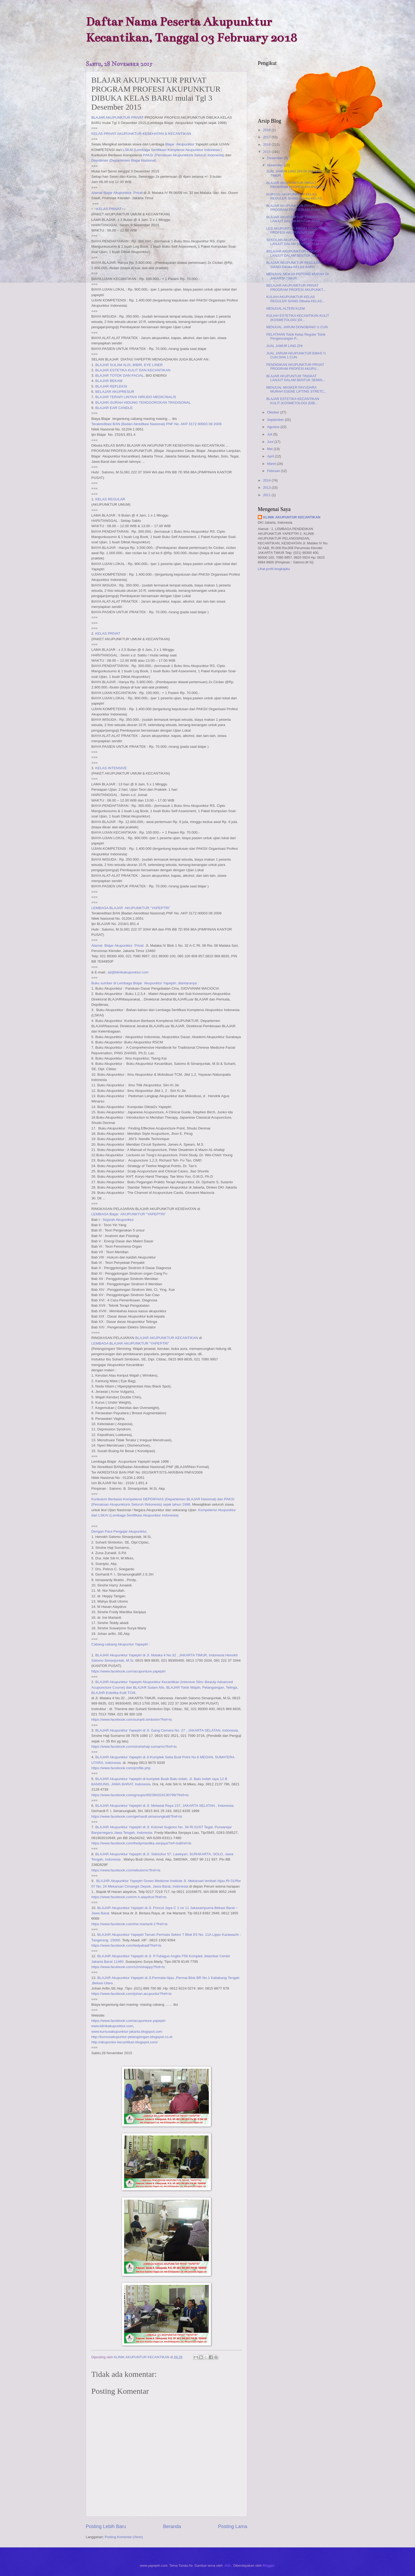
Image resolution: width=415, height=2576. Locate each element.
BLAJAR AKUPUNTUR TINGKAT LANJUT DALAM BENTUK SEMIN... (295, 378)
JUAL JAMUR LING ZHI (284, 346)
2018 (267, 130)
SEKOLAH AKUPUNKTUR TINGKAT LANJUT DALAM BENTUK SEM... (294, 242)
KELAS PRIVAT (109, 209)
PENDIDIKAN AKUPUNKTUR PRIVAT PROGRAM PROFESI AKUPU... (295, 367)
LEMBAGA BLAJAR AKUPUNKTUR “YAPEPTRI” (130, 908)
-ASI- (227, 2566)
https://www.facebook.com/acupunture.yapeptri (128, 1671)
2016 (267, 144)
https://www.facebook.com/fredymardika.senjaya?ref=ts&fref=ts (141, 1843)
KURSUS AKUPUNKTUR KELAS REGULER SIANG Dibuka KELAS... (295, 196)
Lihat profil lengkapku (274, 569)
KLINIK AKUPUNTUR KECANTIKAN (291, 517)
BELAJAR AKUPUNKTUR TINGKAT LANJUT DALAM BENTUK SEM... (294, 253)
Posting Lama (232, 2526)
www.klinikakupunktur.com (112, 2026)
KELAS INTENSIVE (111, 768)
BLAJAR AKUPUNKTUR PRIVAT (117, 117)
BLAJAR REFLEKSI (111, 386)
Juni (270, 442)
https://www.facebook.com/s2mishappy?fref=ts (128, 1967)
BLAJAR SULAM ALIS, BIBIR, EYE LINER (129, 365)
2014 (267, 480)
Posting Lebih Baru (106, 2526)
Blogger (268, 2566)
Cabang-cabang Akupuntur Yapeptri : (120, 1644)
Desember (275, 158)
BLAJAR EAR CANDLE (114, 408)
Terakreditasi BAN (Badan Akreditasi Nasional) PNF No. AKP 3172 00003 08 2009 (156, 424)
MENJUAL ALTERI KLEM (285, 308)
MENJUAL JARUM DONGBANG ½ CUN (297, 327)
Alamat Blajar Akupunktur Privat (117, 193)
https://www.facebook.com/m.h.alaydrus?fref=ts (128, 1897)
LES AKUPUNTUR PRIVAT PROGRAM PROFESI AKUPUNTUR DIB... (296, 230)
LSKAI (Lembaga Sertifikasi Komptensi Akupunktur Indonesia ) (172, 150)
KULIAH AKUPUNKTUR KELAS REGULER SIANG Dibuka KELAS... (295, 299)
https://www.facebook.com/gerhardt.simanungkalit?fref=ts (136, 1816)
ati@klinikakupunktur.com (128, 972)
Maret (272, 464)
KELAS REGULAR (110, 499)
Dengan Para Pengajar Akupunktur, (119, 1531)
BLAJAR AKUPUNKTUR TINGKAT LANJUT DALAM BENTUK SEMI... (294, 219)
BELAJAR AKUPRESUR (114, 392)
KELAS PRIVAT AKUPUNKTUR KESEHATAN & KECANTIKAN (141, 134)
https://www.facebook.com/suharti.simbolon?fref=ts (131, 1719)
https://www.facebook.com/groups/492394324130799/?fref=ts (140, 1795)
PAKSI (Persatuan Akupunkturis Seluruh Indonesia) (183, 155)
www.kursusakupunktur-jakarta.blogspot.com (126, 2032)
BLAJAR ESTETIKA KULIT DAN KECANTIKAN (132, 370)
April (271, 456)
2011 (267, 495)
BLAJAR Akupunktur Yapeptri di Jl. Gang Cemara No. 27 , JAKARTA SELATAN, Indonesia (166, 1730)
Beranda (172, 2526)
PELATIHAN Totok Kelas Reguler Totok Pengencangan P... (295, 336)
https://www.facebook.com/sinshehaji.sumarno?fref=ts (134, 1747)
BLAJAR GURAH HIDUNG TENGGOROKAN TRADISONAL (143, 402)
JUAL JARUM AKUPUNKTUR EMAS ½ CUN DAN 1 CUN (296, 355)
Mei (270, 449)
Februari (274, 471)
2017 (267, 137)
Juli (270, 434)
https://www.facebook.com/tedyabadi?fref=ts (126, 1945)
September (276, 420)
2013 (267, 488)
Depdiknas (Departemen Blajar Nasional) (123, 160)
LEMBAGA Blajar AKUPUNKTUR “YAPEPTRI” (128, 1214)
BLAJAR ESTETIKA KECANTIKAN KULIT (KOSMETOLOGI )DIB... (292, 401)
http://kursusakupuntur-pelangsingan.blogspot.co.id (131, 2037)
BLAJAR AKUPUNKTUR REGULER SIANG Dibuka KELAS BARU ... (293, 265)
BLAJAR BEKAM (108, 381)
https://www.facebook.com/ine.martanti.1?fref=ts (129, 1924)
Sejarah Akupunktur (118, 1220)
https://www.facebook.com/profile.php (121, 1768)
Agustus (273, 427)
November (275, 165)
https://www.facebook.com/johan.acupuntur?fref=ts (131, 1994)
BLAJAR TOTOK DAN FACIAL (119, 375)
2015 (267, 152)
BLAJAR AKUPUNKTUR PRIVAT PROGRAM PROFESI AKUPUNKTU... (297, 185)
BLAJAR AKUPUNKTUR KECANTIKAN (166, 1338)
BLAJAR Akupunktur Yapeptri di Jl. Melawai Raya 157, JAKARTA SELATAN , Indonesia (164, 1806)
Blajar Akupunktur (179, 144)
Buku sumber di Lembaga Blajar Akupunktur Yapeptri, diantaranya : (145, 983)
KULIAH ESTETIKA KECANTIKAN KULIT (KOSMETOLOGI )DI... (297, 318)
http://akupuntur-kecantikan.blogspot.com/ (124, 2042)
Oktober (273, 412)
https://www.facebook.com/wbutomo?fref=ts (125, 1870)
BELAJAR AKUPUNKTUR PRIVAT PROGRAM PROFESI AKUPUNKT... (296, 287)
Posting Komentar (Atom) (124, 2537)
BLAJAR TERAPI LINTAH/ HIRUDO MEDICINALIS (135, 397)
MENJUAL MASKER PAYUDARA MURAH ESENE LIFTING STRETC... (296, 389)
